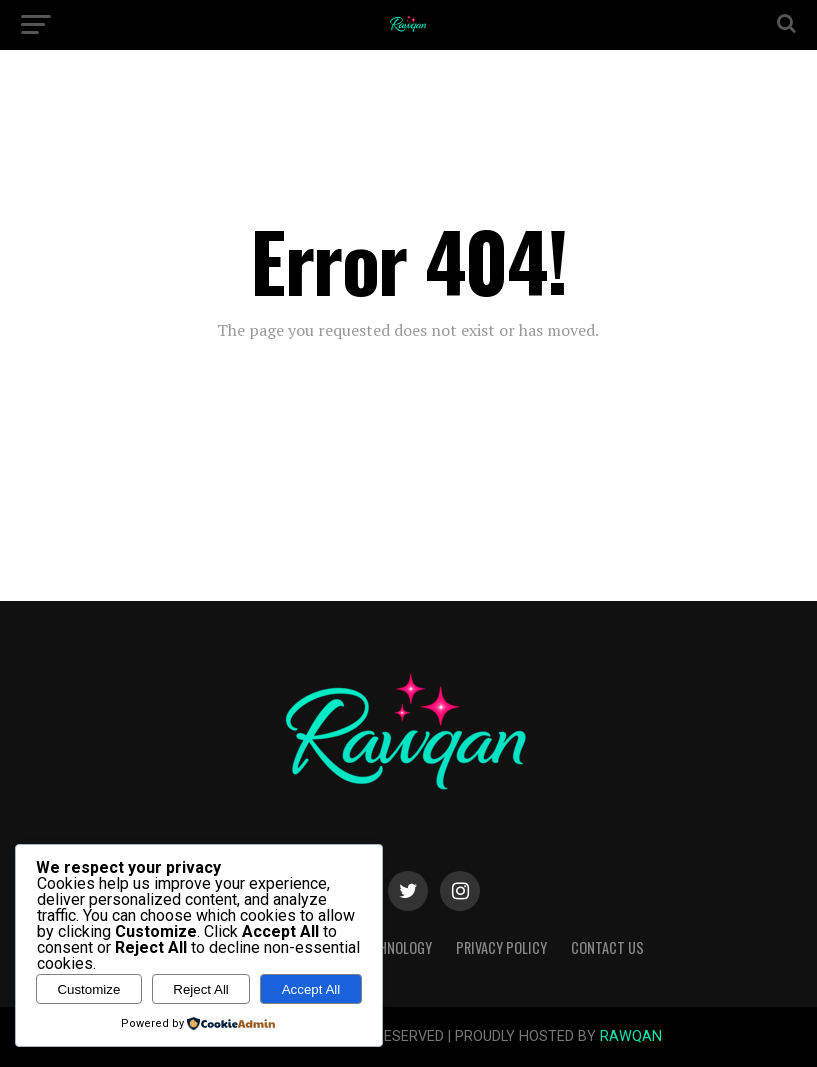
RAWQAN (631, 1036)
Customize (88, 989)
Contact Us (607, 947)
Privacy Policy (501, 947)
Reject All (201, 989)
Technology (394, 947)
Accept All (311, 989)
